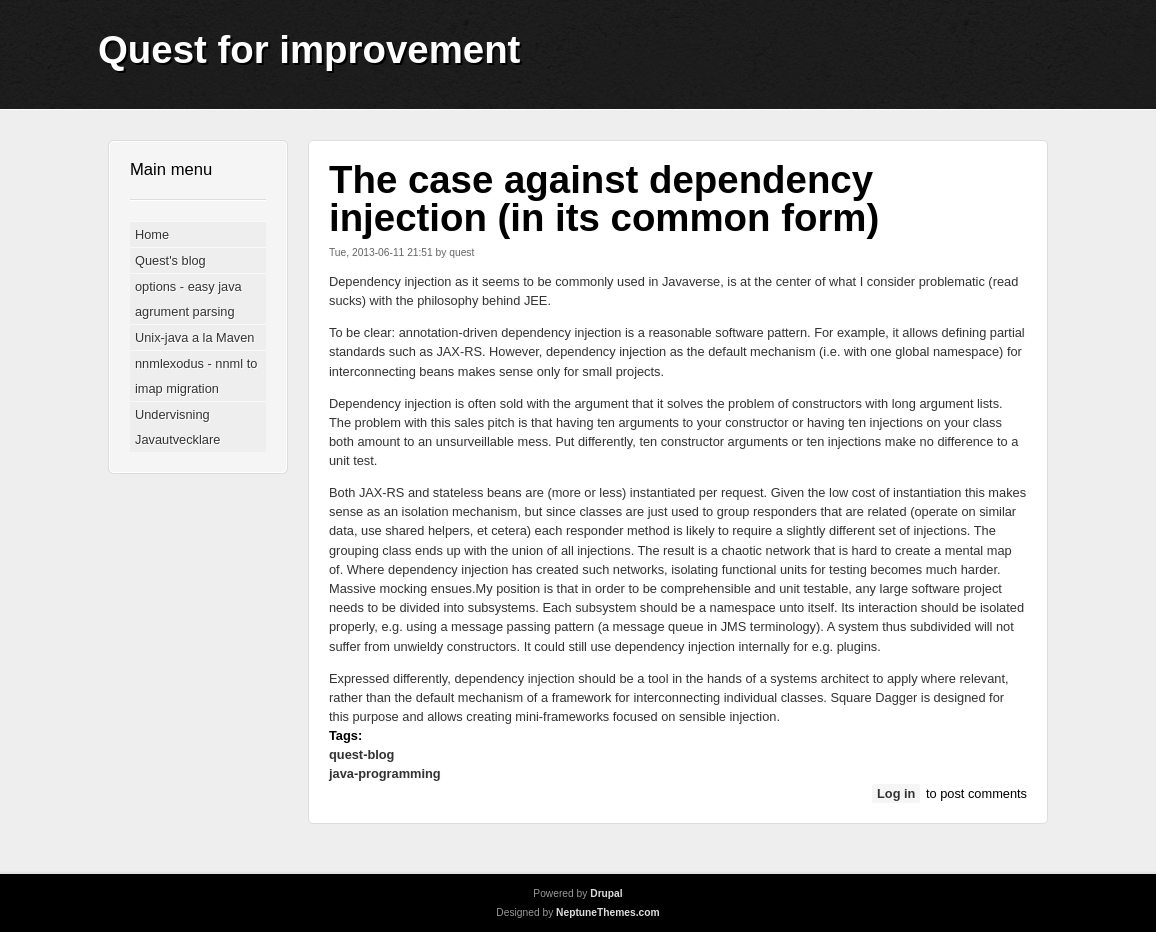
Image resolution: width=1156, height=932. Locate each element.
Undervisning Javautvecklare (177, 427)
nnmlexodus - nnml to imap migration (196, 376)
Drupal (606, 893)
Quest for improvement (309, 49)
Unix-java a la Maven (195, 337)
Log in (896, 793)
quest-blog (361, 754)
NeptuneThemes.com (608, 912)
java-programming (385, 773)
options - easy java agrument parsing (188, 299)
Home (152, 234)
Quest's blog (170, 260)
